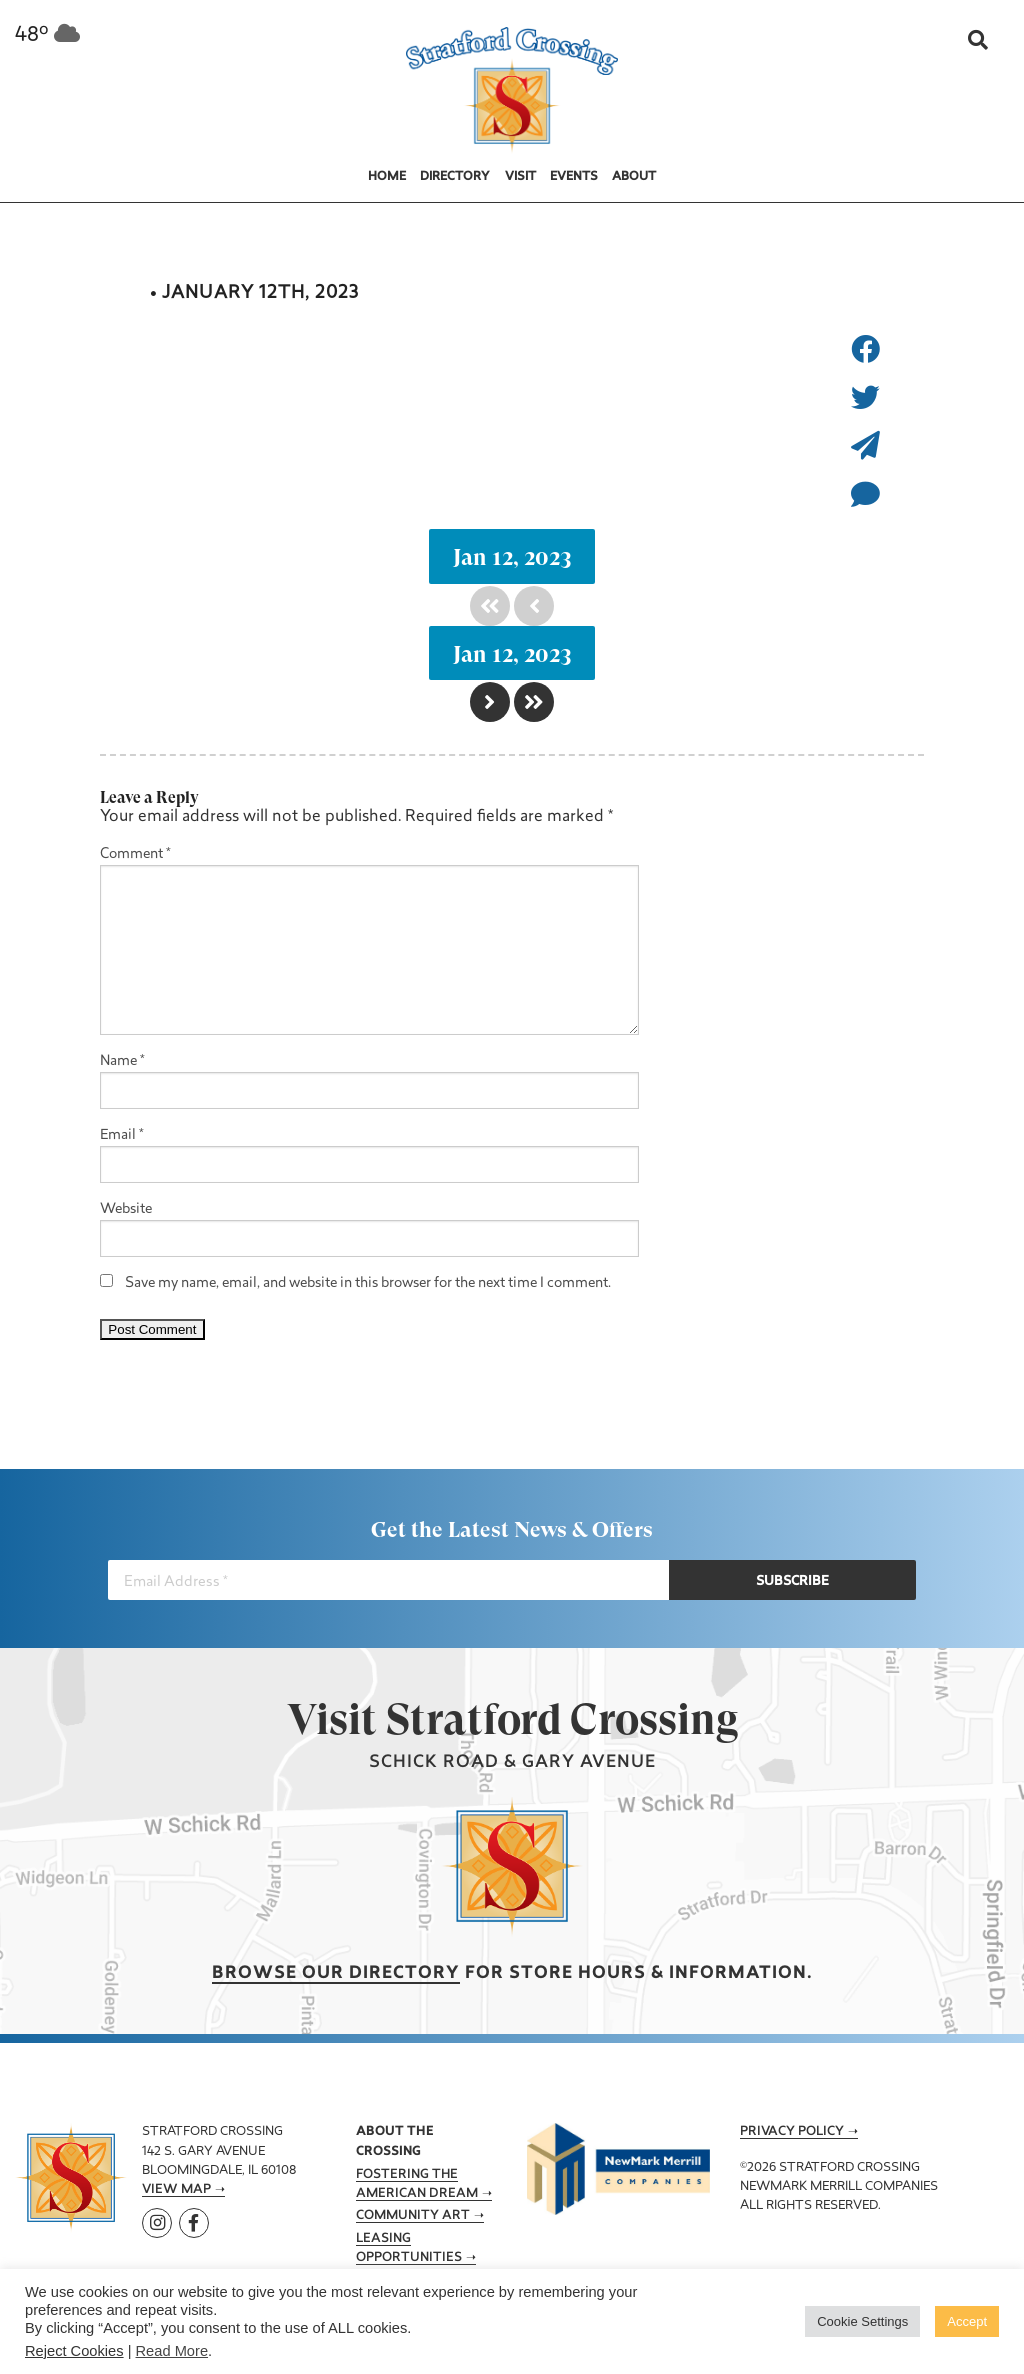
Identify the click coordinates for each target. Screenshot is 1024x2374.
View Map (176, 2190)
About (634, 177)
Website (126, 1209)
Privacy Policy (792, 2132)
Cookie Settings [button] (862, 2321)
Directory (455, 177)
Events (574, 177)
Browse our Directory (336, 1973)
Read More (172, 2351)
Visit (520, 177)
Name (122, 1061)
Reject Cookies (74, 2351)
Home (387, 177)
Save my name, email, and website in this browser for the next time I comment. (368, 1283)
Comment (135, 854)
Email (122, 1135)
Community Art (413, 2216)
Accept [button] (967, 2321)
